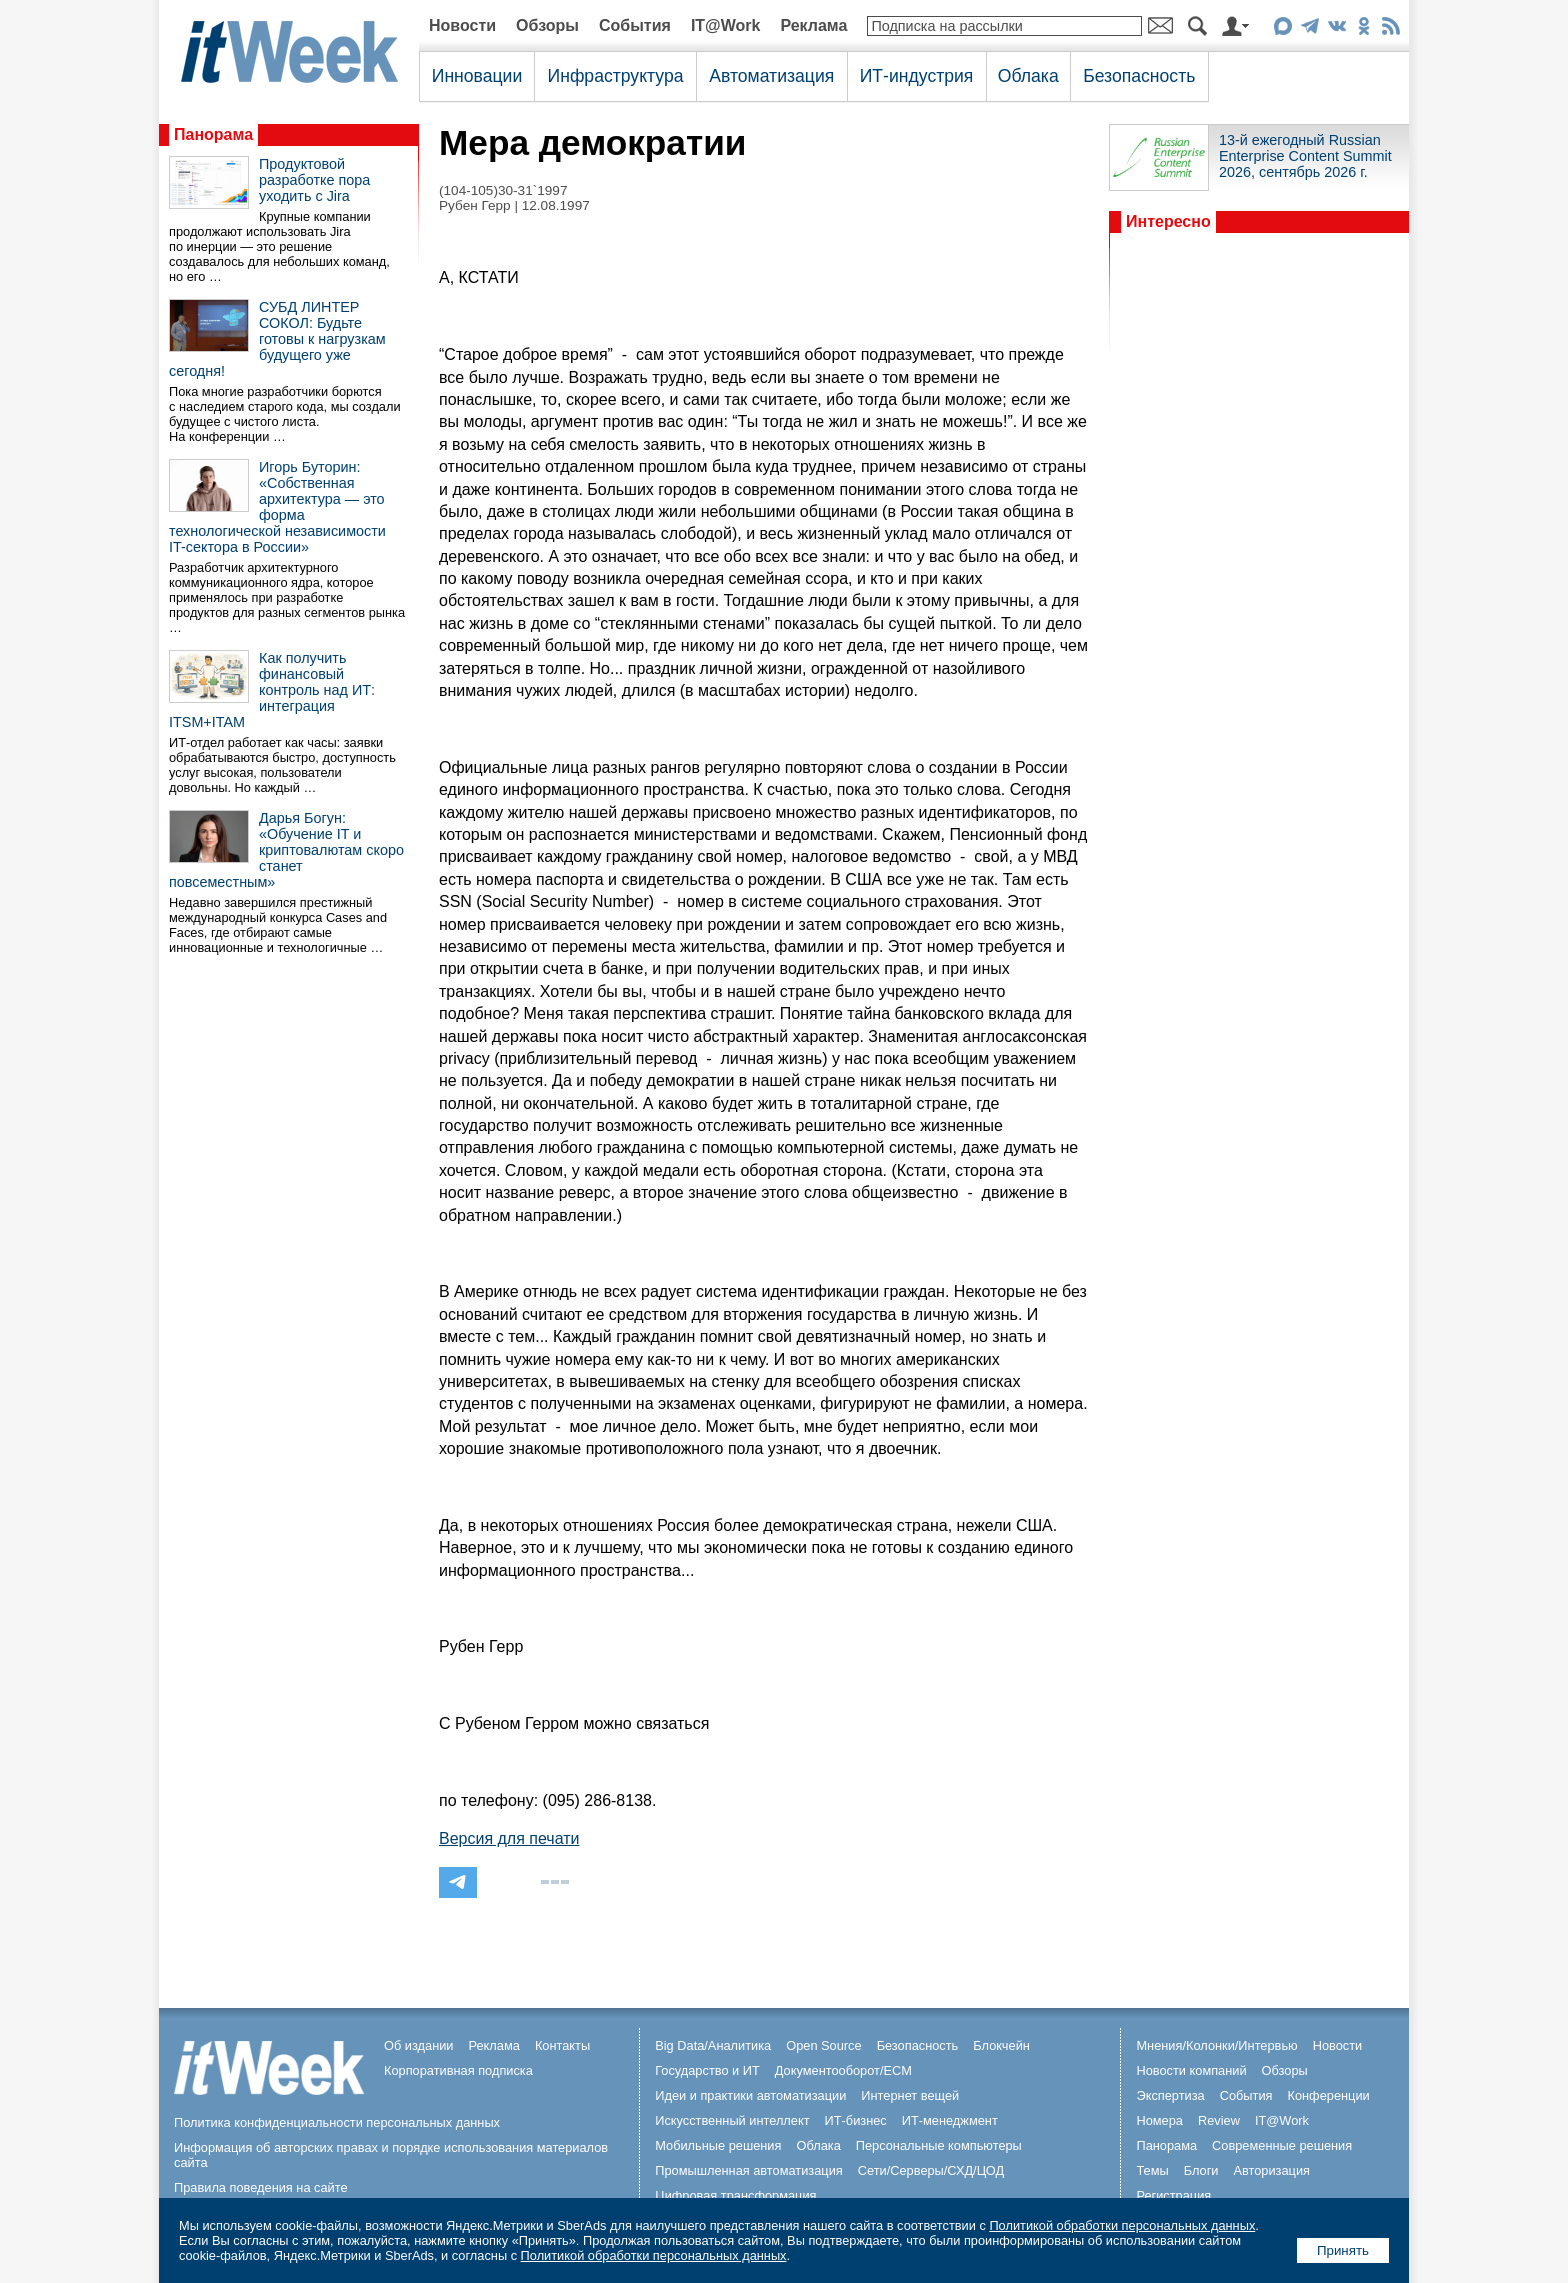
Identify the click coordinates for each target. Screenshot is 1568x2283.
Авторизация (1271, 2170)
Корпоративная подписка (458, 2070)
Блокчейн (1001, 2045)
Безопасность (1139, 76)
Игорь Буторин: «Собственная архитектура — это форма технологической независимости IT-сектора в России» (277, 507)
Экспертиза (1170, 2095)
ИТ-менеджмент (950, 2120)
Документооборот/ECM (843, 2070)
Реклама (813, 25)
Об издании (419, 2045)
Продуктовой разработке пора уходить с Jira (314, 180)
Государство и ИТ (707, 2070)
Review (1219, 2120)
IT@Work (726, 25)
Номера (1159, 2120)
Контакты (562, 2045)
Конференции (1328, 2095)
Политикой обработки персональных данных (1122, 2225)
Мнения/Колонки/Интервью (1216, 2045)
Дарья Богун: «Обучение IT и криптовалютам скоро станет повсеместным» (286, 850)
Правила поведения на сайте (261, 2187)
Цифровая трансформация (735, 2195)
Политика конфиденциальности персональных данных (337, 2122)
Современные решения (1282, 2145)
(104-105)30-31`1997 (503, 190)
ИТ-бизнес (856, 2120)
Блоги (1201, 2170)
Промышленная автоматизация (749, 2170)
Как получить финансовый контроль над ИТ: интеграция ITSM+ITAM (272, 690)
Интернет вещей (910, 2095)
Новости (462, 25)
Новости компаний (1191, 2070)
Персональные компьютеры (939, 2145)
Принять (1343, 2250)
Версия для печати (509, 1838)
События (635, 25)
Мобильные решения (718, 2145)
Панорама (213, 134)
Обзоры (547, 25)
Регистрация (1173, 2195)
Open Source (823, 2045)
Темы (1152, 2170)
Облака (1028, 76)
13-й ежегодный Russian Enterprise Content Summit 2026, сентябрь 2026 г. (1305, 156)
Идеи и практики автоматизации (750, 2095)
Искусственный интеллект (732, 2120)
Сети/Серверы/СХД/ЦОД (931, 2170)
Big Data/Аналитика (713, 2045)
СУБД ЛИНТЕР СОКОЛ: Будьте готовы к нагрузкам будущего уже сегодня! (277, 339)
